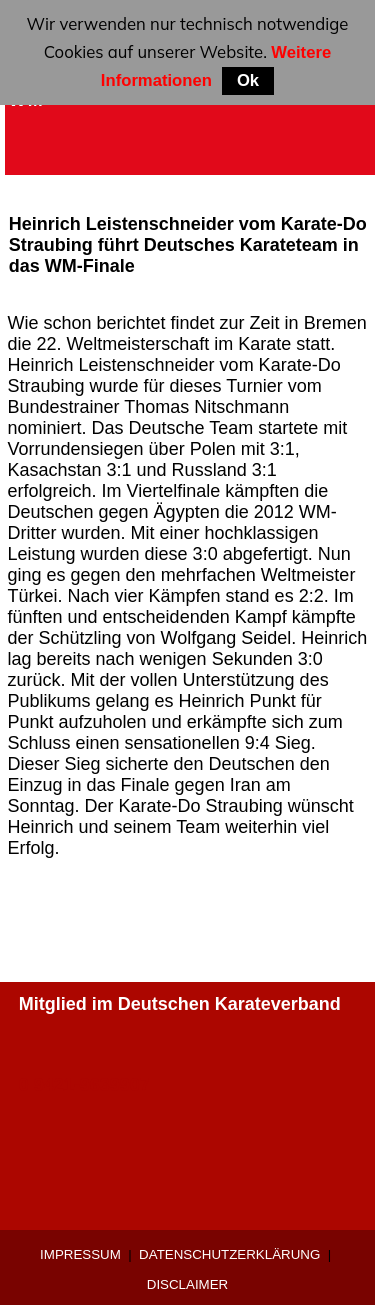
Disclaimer (187, 1284)
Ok (248, 80)
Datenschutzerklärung (229, 1254)
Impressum (80, 1254)
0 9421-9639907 (84, 1085)
